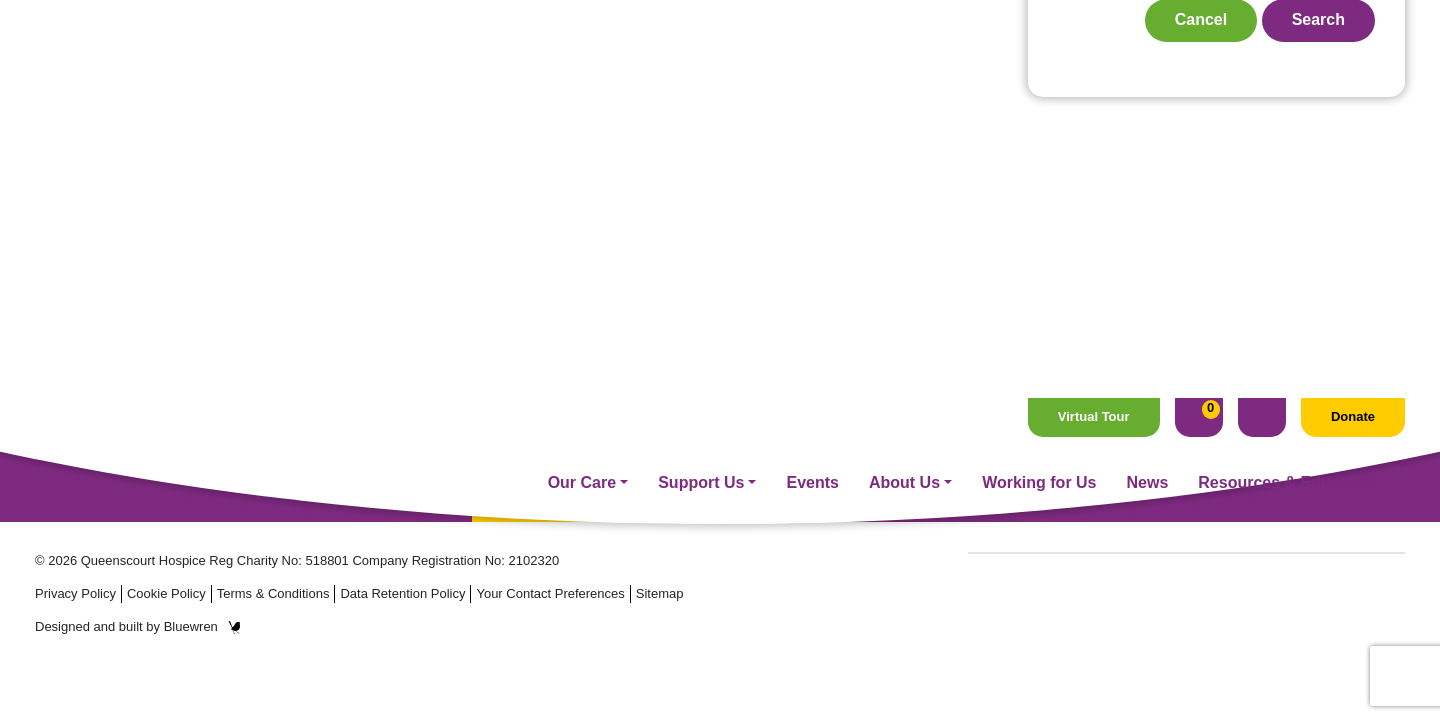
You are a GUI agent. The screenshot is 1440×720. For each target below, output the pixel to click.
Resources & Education (1288, 83)
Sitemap (660, 593)
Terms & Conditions (273, 593)
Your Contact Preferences (550, 593)
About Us (904, 83)
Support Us (701, 83)
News (1148, 83)
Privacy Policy (75, 593)
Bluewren (202, 626)
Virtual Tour (1094, 18)
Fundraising (578, 369)
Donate (1353, 18)
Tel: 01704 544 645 (104, 409)
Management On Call (611, 479)
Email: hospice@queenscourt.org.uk (174, 431)
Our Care (582, 83)
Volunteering (580, 424)
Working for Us (1039, 83)
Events (812, 83)
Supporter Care (590, 396)
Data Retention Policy (402, 593)
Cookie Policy (166, 593)
